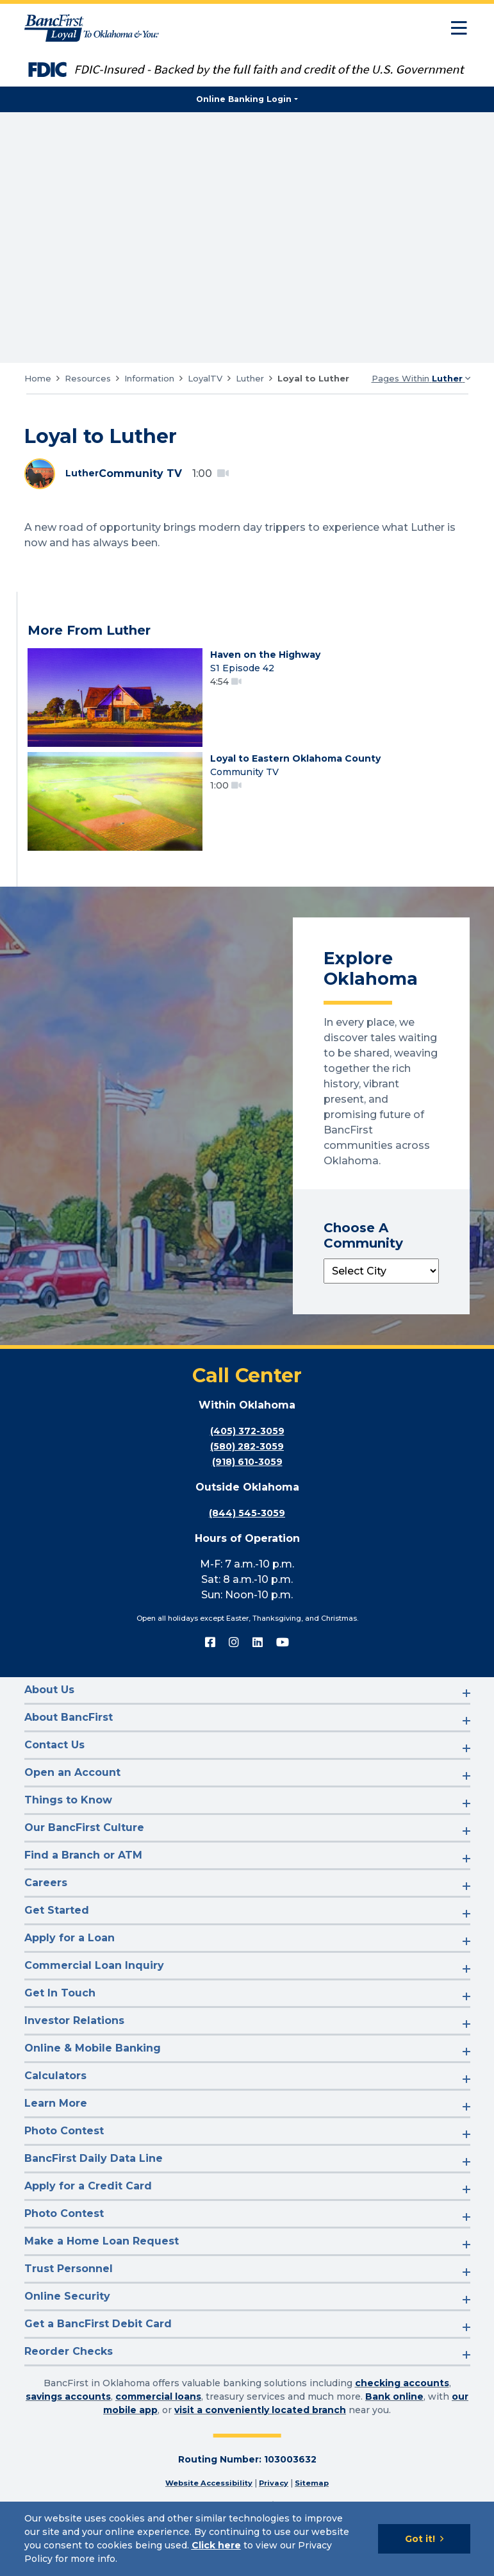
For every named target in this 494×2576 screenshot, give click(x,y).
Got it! (420, 2539)
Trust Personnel (68, 2299)
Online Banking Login (244, 99)
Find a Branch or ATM (83, 1886)
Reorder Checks (68, 2382)
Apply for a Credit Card (88, 2217)
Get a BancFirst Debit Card (98, 2354)
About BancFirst (68, 1748)
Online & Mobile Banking (92, 2079)
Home (37, 378)
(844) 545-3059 (247, 1543)
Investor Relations (74, 2051)
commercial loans (158, 2427)
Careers (45, 1913)
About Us (49, 1720)
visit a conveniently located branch (260, 2440)
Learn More (55, 2134)
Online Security (67, 2327)
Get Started (56, 1941)
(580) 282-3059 (247, 1477)
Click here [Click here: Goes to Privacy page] (216, 2545)
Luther (250, 378)
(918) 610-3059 (247, 1492)
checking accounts (402, 2414)
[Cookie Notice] (247, 2539)
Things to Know (68, 1831)
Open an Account (72, 1803)
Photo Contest (64, 2161)
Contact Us (54, 1775)
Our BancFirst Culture (84, 1858)
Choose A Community (363, 1266)
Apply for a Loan (69, 1968)
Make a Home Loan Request (101, 2272)
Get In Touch (59, 2024)
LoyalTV (205, 378)
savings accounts (68, 2427)
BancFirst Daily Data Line (93, 2189)
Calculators (55, 2106)
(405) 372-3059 (247, 1461)
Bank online (394, 2427)
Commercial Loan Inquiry (94, 1996)
